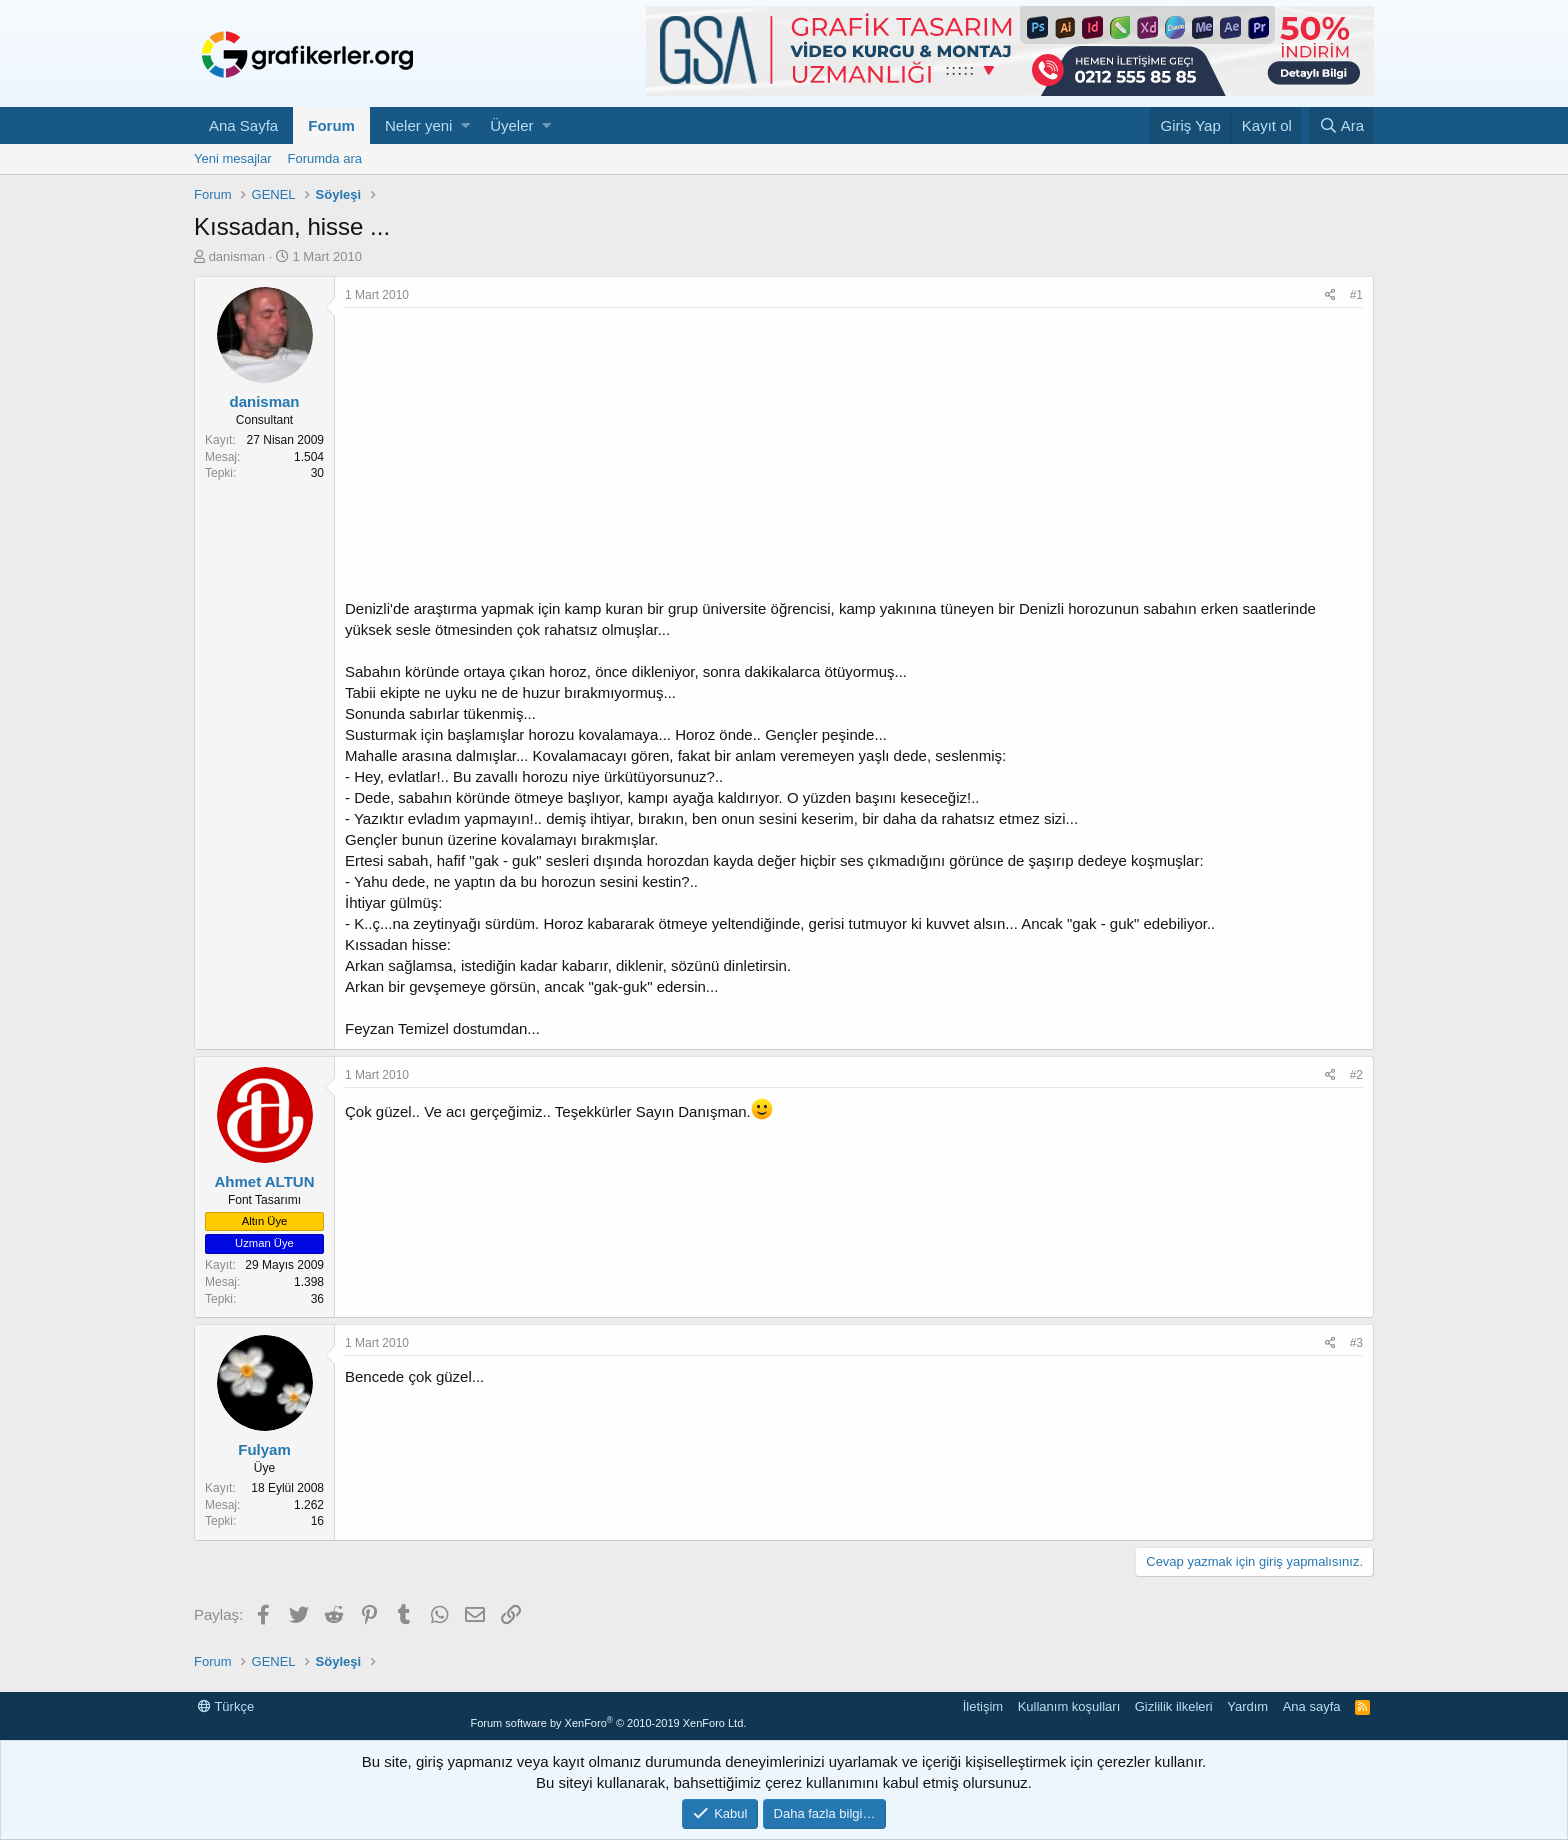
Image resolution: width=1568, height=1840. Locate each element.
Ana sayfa (1312, 1706)
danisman (237, 256)
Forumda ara (325, 158)
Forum (331, 125)
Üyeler (511, 125)
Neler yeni (419, 125)
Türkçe (226, 1706)
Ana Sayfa (243, 125)
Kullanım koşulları (1069, 1706)
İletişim (983, 1706)
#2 (1356, 1075)
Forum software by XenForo (608, 1723)
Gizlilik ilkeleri (1174, 1706)
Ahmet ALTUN (265, 1181)
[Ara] (1341, 125)
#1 (1356, 295)
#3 (1356, 1343)
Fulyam (264, 1449)
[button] (465, 125)
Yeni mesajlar (233, 158)
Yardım (1247, 1706)
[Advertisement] (854, 458)
